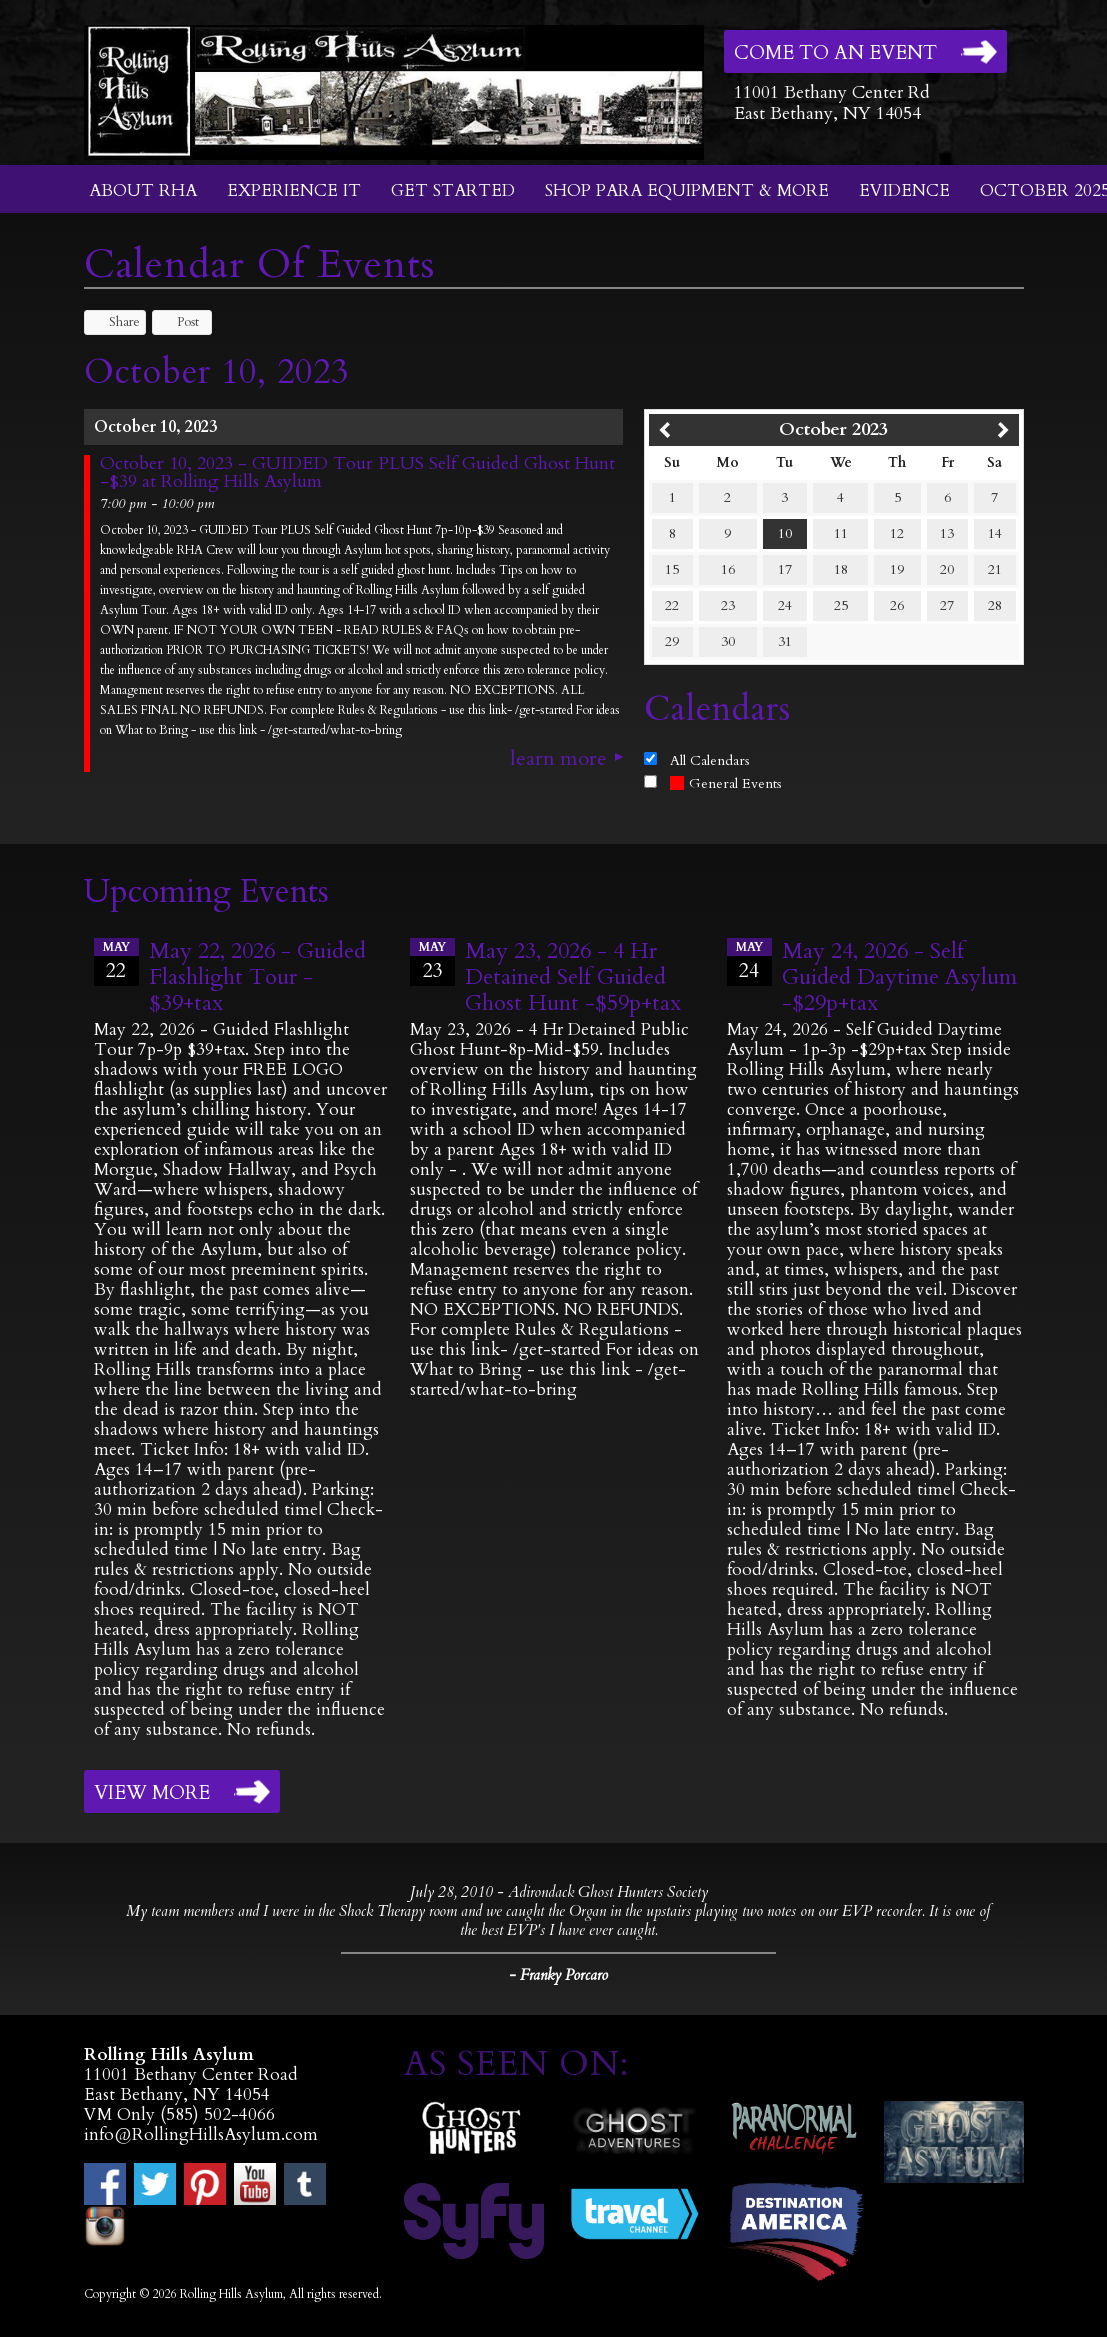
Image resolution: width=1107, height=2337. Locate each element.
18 (841, 569)
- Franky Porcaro (558, 1975)
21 (995, 569)
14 (995, 533)
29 (672, 641)
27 (947, 605)
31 (785, 641)
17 (785, 569)
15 (672, 569)
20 (947, 569)
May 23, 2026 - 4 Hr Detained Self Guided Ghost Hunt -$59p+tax (573, 977)
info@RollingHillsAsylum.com (201, 2134)
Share (115, 322)
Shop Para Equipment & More (687, 190)
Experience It (294, 190)
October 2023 (833, 429)
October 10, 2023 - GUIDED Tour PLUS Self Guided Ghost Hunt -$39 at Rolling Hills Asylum (357, 473)
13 (947, 533)
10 (785, 533)
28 (995, 605)
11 (841, 533)
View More (152, 1793)
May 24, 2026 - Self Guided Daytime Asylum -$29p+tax (899, 977)
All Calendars (710, 760)
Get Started (453, 190)
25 (841, 605)
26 (897, 605)
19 (897, 569)
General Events (726, 783)
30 (728, 641)
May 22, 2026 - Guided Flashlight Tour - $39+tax (257, 977)
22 (672, 605)
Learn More (558, 759)
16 (728, 569)
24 (785, 605)
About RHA (143, 190)
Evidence (904, 190)
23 (728, 605)
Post (178, 322)
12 (897, 533)
